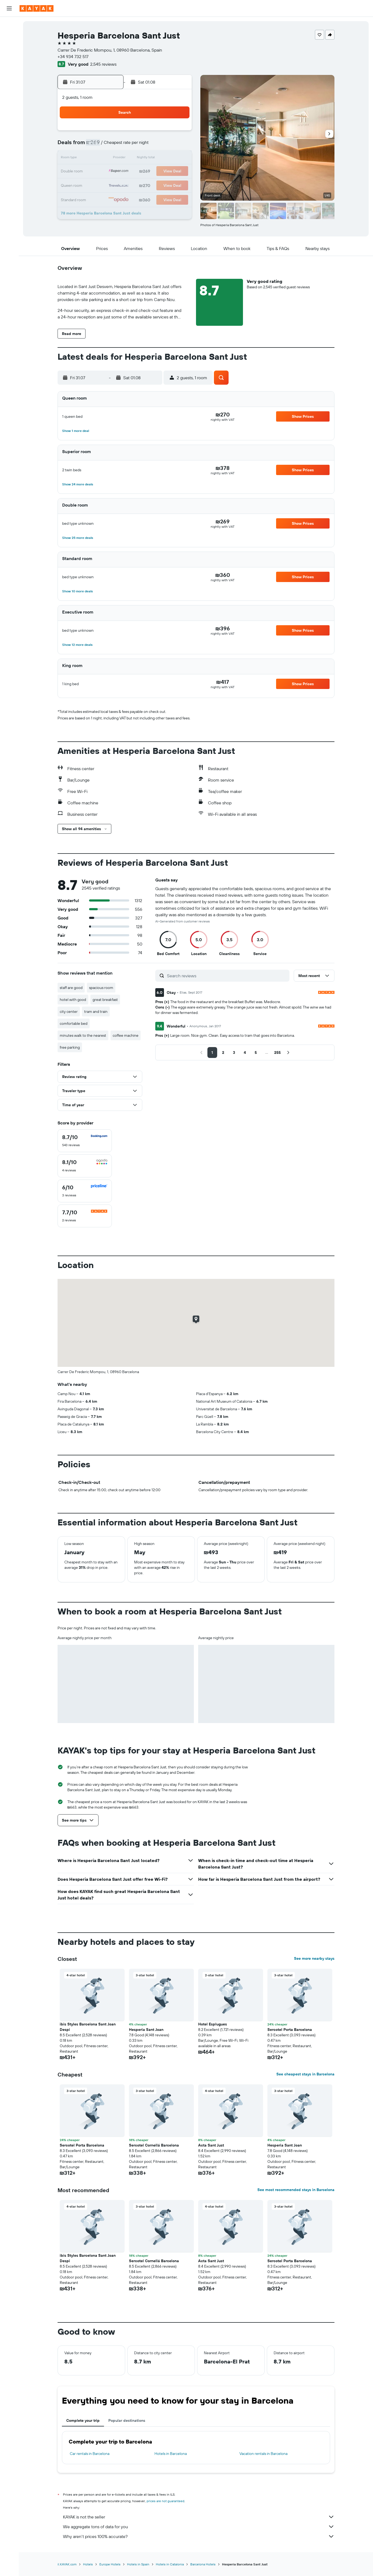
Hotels (88, 2564)
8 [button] (138, 145)
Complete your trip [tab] (83, 2420)
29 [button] (138, 184)
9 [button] (151, 145)
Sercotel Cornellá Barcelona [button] (154, 2145)
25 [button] (177, 171)
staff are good (71, 987)
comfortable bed (73, 1023)
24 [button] (164, 171)
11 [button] (177, 145)
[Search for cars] (9, 47)
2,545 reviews (103, 64)
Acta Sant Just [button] (211, 2145)
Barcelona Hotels (203, 2564)
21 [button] (126, 171)
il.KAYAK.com (67, 2564)
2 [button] (151, 132)
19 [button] (99, 171)
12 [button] (99, 158)
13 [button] (112, 158)
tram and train (96, 1011)
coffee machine (125, 1035)
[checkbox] (85, 1140)
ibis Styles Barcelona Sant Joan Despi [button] (88, 2027)
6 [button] (112, 145)
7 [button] (125, 145)
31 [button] (165, 184)
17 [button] (164, 158)
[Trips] (9, 101)
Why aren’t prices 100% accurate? (198, 2536)
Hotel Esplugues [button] (212, 2024)
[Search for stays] (9, 36)
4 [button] (177, 132)
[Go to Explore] (9, 63)
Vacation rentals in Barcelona (263, 2453)
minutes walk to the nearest (83, 1035)
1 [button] (138, 132)
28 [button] (125, 184)
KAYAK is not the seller (198, 2517)
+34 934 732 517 (73, 56)
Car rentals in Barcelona (89, 2453)
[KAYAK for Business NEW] (9, 86)
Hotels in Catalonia (170, 2564)
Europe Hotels (110, 2564)
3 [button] (164, 132)
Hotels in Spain (138, 2564)
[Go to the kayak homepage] (36, 8)
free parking (70, 1047)
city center (69, 1011)
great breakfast (105, 999)
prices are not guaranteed (165, 2501)
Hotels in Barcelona (170, 2453)
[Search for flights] (9, 25)
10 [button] (164, 145)
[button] (9, 8)
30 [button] (151, 184)
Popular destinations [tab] (126, 2420)
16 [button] (152, 158)
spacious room (101, 987)
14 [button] (126, 158)
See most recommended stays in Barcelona (295, 2189)
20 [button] (112, 171)
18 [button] (178, 158)
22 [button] (138, 171)
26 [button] (99, 184)
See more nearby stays (314, 1958)
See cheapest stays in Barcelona (305, 2074)
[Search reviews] (227, 975)
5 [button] (99, 145)
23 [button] (151, 171)
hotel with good (73, 999)
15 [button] (139, 158)
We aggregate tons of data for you (198, 2526)
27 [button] (112, 184)
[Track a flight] (9, 74)
